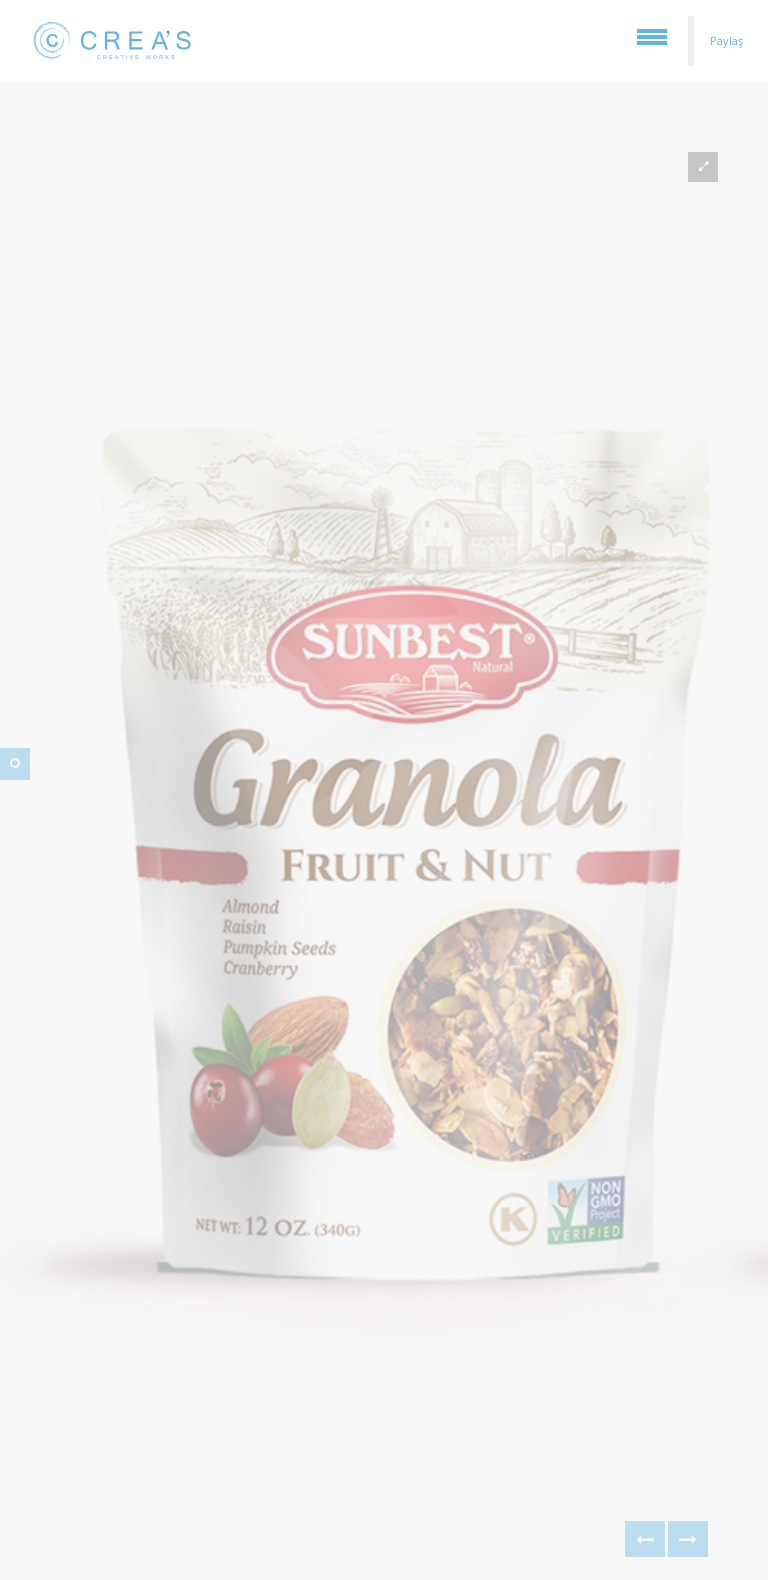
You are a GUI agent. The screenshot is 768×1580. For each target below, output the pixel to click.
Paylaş (726, 40)
